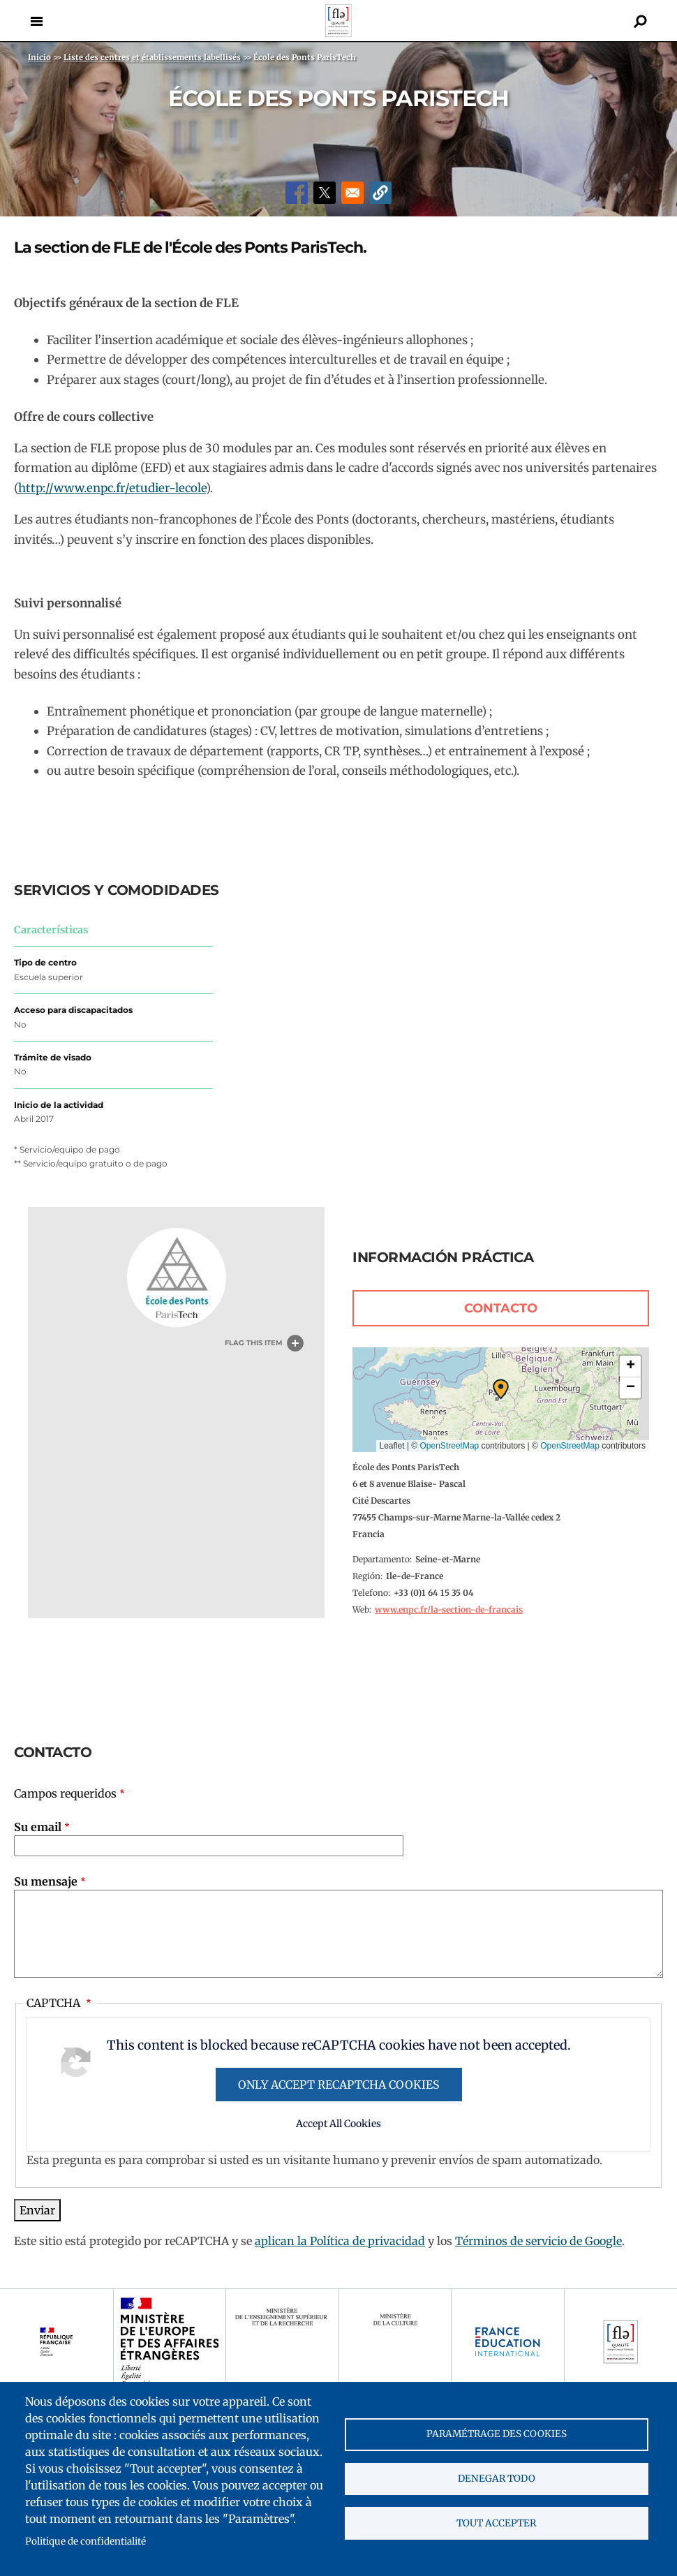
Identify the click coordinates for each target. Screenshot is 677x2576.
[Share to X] (324, 193)
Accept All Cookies (338, 2123)
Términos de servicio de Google (538, 2241)
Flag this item (254, 1342)
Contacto (500, 1308)
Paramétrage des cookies (496, 2433)
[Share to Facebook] (296, 193)
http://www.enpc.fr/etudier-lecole (112, 488)
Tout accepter (496, 2524)
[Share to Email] (352, 193)
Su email (37, 1827)
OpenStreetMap (449, 1446)
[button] (380, 193)
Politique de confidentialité (85, 2541)
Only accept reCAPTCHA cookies (339, 2085)
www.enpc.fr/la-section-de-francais (449, 1609)
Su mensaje (45, 1881)
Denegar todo (496, 2479)
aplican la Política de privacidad (340, 2241)
